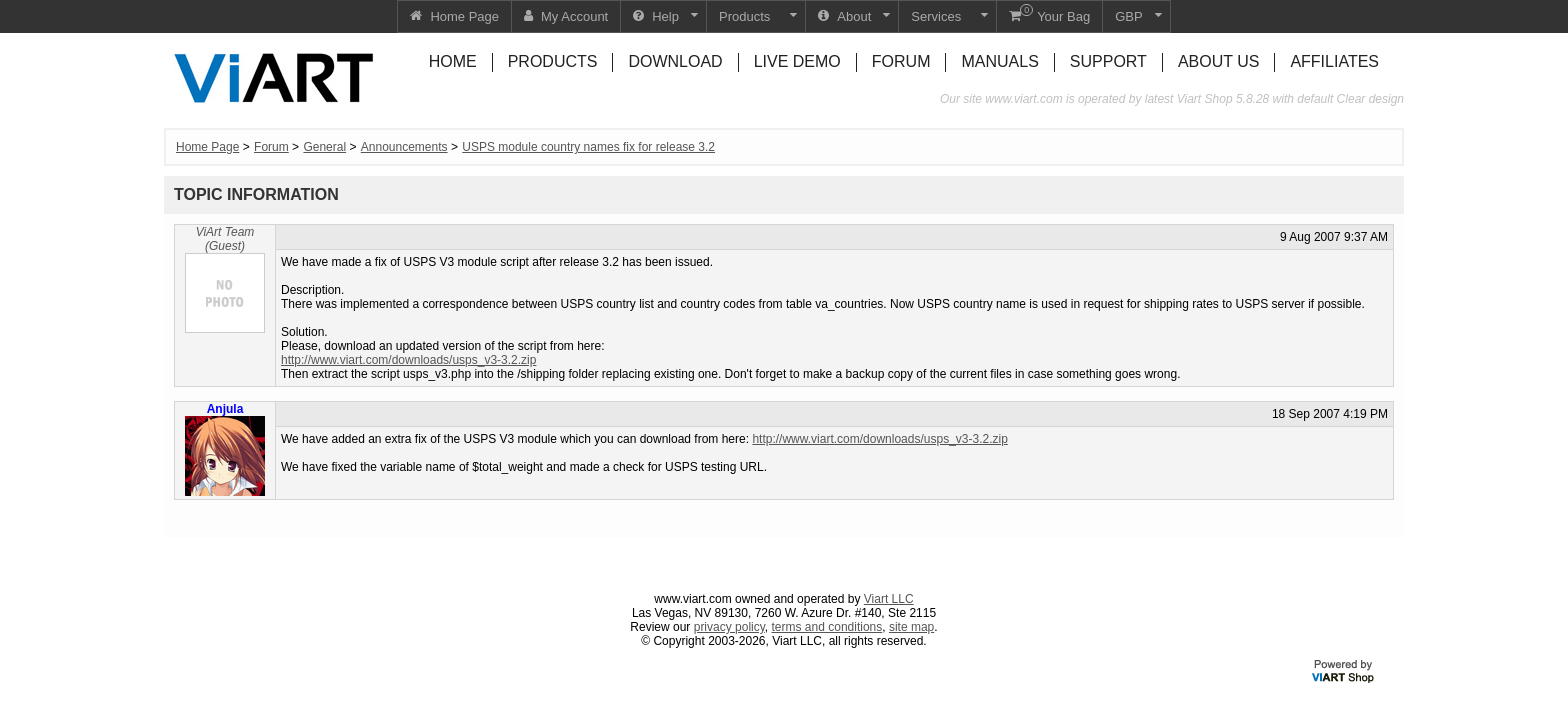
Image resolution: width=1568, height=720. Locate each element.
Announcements (404, 147)
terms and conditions (827, 627)
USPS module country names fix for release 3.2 (588, 147)
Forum (271, 147)
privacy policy (729, 627)
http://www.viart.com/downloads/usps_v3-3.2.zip (408, 360)
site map (911, 627)
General (324, 147)
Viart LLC (889, 599)
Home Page (207, 147)
